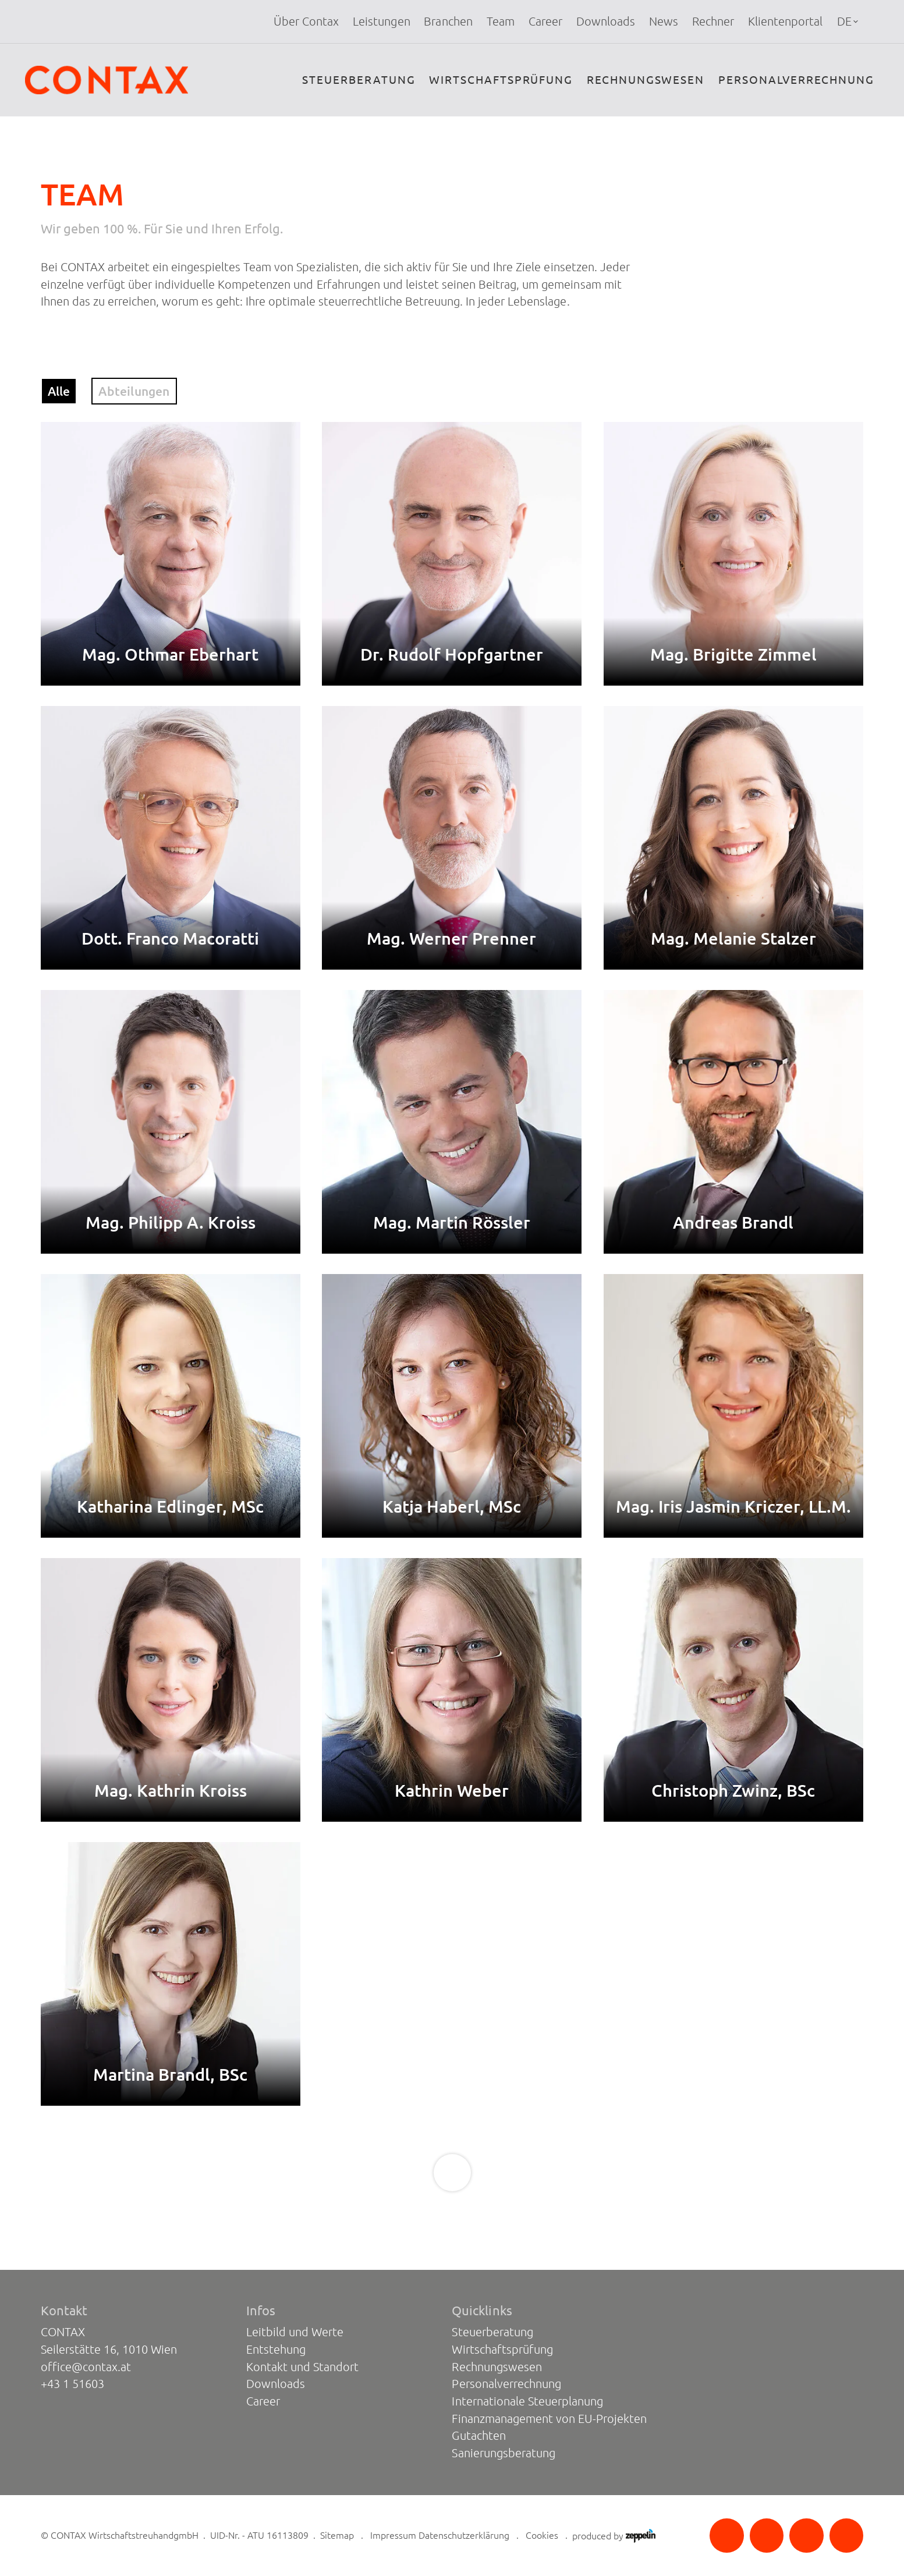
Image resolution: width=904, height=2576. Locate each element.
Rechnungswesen (645, 79)
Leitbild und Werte (294, 2332)
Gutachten (478, 2435)
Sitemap (337, 2535)
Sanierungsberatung (503, 2453)
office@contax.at (86, 2367)
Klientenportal (785, 21)
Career (545, 21)
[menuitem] (306, 22)
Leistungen (381, 21)
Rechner (713, 21)
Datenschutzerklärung (464, 2535)
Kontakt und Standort (302, 2367)
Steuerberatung (358, 79)
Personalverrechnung (796, 79)
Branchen (448, 21)
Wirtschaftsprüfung (501, 79)
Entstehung (276, 2349)
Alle (59, 391)
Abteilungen (133, 391)
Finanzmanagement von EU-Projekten (549, 2418)
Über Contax (306, 21)
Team (501, 21)
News (663, 21)
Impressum (393, 2535)
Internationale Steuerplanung (527, 2401)
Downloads (605, 21)
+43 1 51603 (72, 2384)
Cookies (542, 2535)
